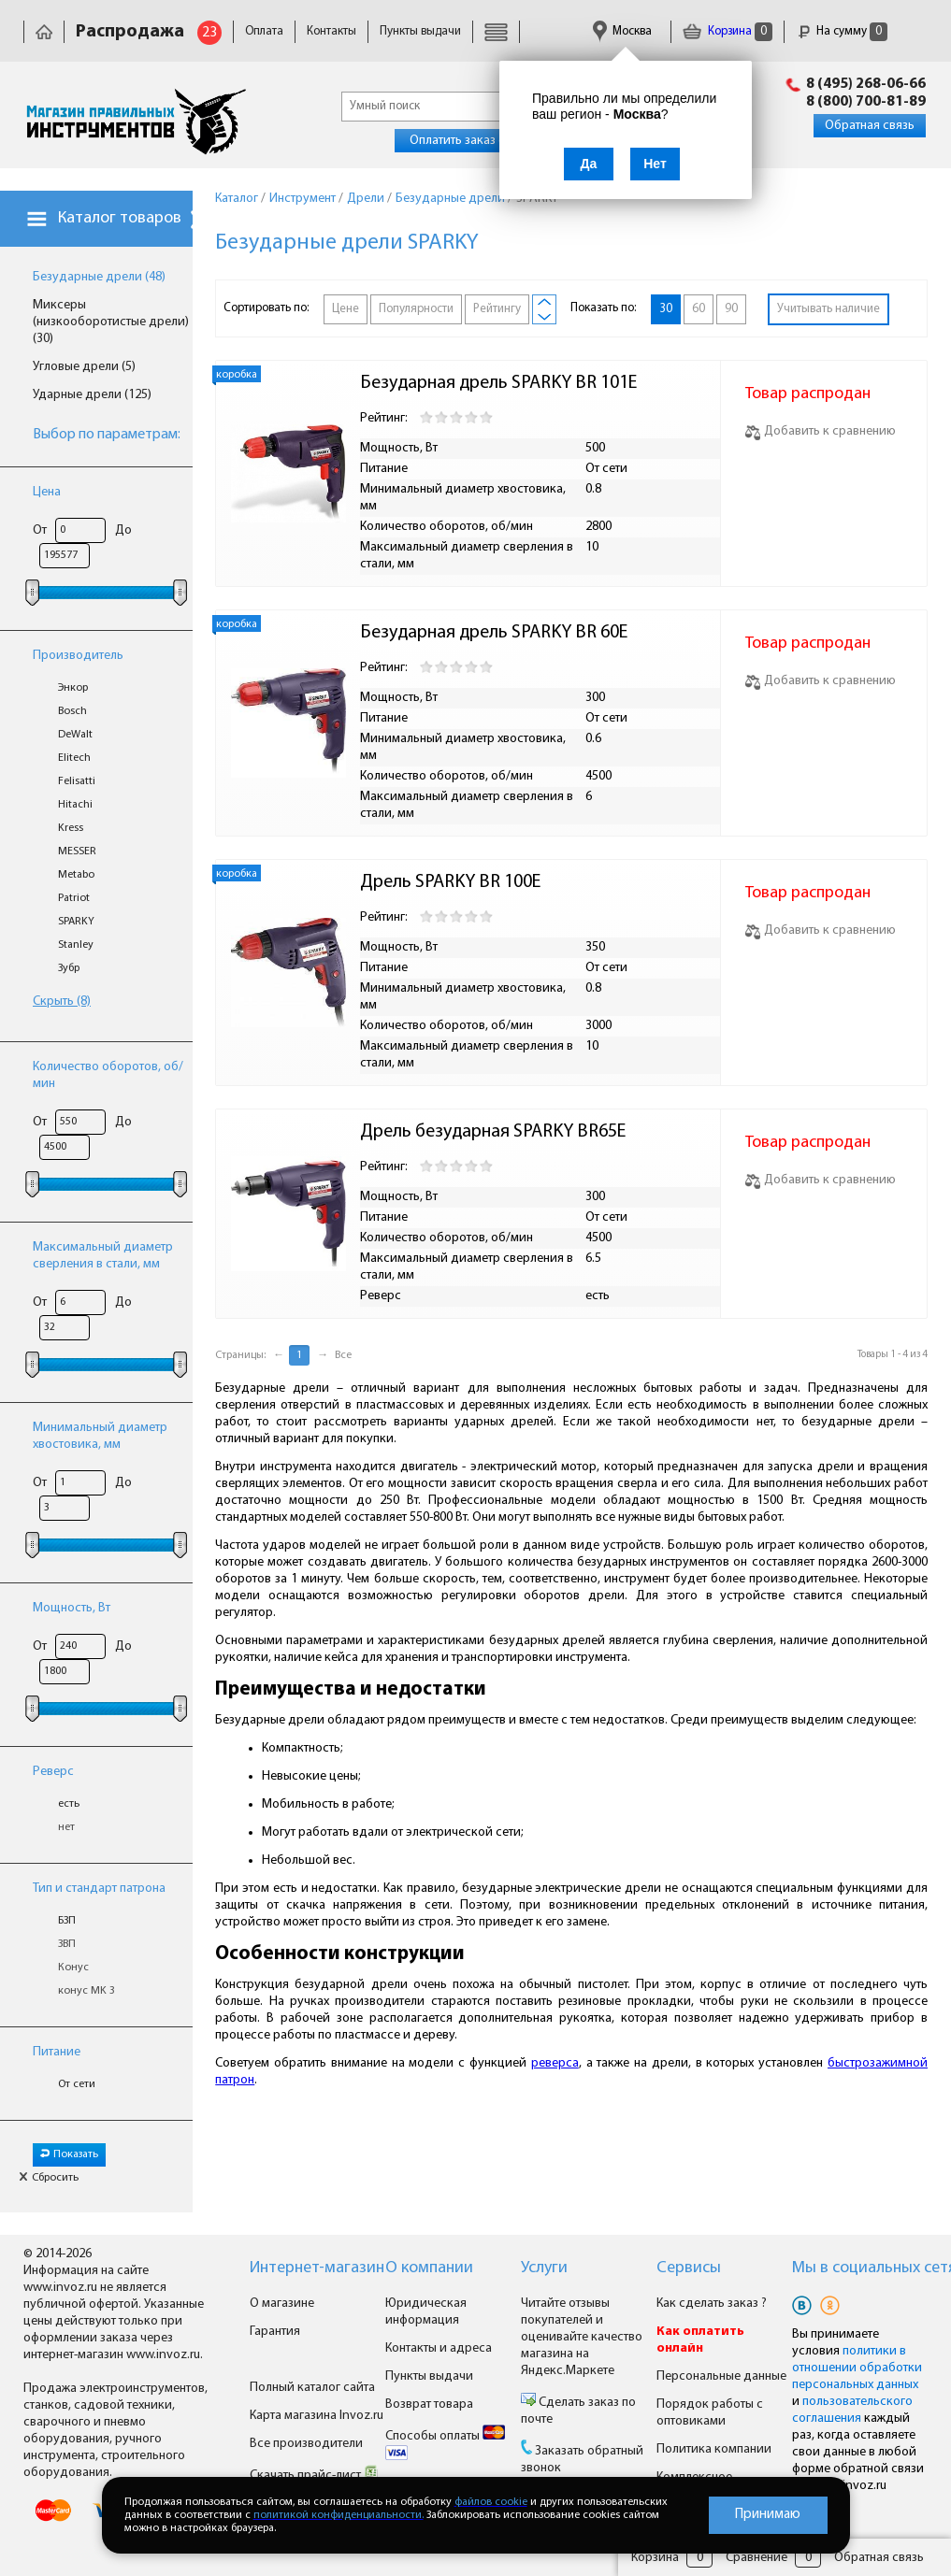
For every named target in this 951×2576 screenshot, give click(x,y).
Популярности (416, 309)
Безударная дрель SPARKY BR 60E (493, 632)
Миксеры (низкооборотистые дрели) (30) (111, 322)
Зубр (68, 968)
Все (343, 1355)
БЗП (67, 1920)
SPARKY (76, 921)
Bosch (72, 711)
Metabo (76, 874)
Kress (70, 828)
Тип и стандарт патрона (99, 1889)
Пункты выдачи (420, 31)
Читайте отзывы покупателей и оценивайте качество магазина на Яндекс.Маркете (581, 2337)
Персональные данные (721, 2376)
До (123, 530)
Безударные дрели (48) (99, 277)
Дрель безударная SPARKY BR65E (493, 1132)
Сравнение (756, 2558)
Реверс (53, 1772)
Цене (345, 309)
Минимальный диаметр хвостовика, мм (100, 1436)
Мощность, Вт (71, 1608)
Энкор (73, 688)
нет (66, 1827)
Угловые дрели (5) (84, 367)
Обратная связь (870, 126)
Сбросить (49, 2177)
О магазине (282, 2304)
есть (68, 1804)
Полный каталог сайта (312, 2388)
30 (665, 309)
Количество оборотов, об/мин (108, 1075)
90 (731, 309)
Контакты (331, 31)
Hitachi (75, 804)
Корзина (727, 31)
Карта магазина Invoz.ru (316, 2416)
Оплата (264, 31)
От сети (76, 2084)
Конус (73, 1967)
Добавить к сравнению (820, 431)
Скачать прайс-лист (314, 2476)
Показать (69, 2154)
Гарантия (275, 2332)
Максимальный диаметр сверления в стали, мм (103, 1255)
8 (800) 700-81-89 (866, 101)
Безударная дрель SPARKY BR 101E (498, 383)
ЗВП (67, 1944)
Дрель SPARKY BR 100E (450, 882)
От (40, 530)
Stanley (76, 945)
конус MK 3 (86, 1990)
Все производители (306, 2444)
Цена (47, 492)
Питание (56, 2052)
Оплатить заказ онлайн (475, 141)
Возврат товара (429, 2404)
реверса (555, 2063)
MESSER (77, 851)
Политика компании (713, 2449)
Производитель (78, 656)
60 (698, 309)
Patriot (74, 898)
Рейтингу (497, 309)
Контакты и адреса (438, 2348)
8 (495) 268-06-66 (866, 84)
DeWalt (75, 734)
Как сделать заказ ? (711, 2304)
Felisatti (76, 781)
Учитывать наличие (828, 309)
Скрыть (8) (62, 1002)
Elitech (74, 758)
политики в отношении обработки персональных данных (857, 2368)
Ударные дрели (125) (92, 395)
